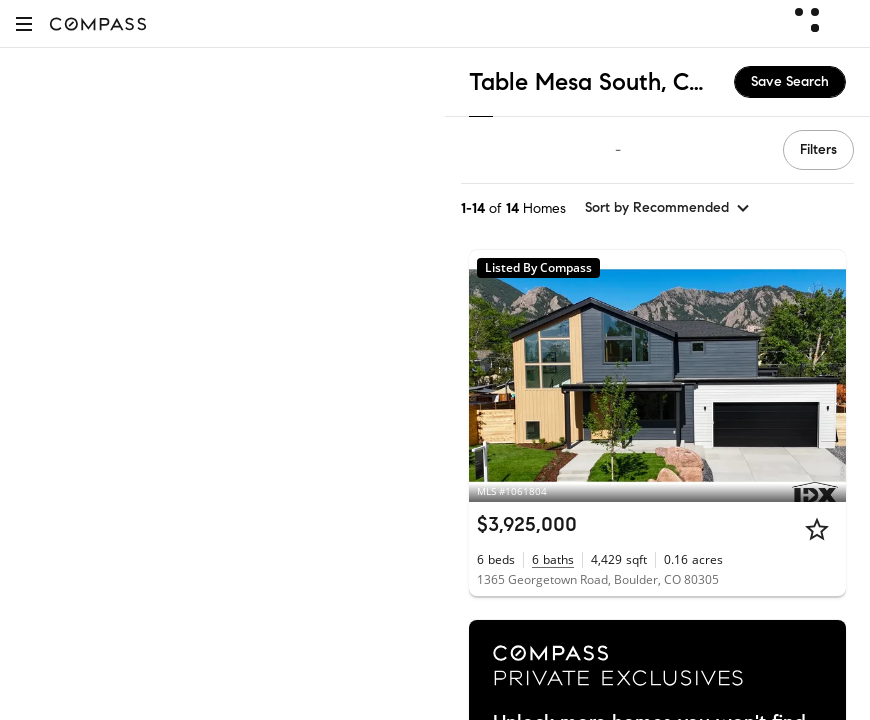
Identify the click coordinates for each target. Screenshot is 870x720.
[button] (24, 23)
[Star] (817, 529)
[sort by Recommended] (668, 208)
